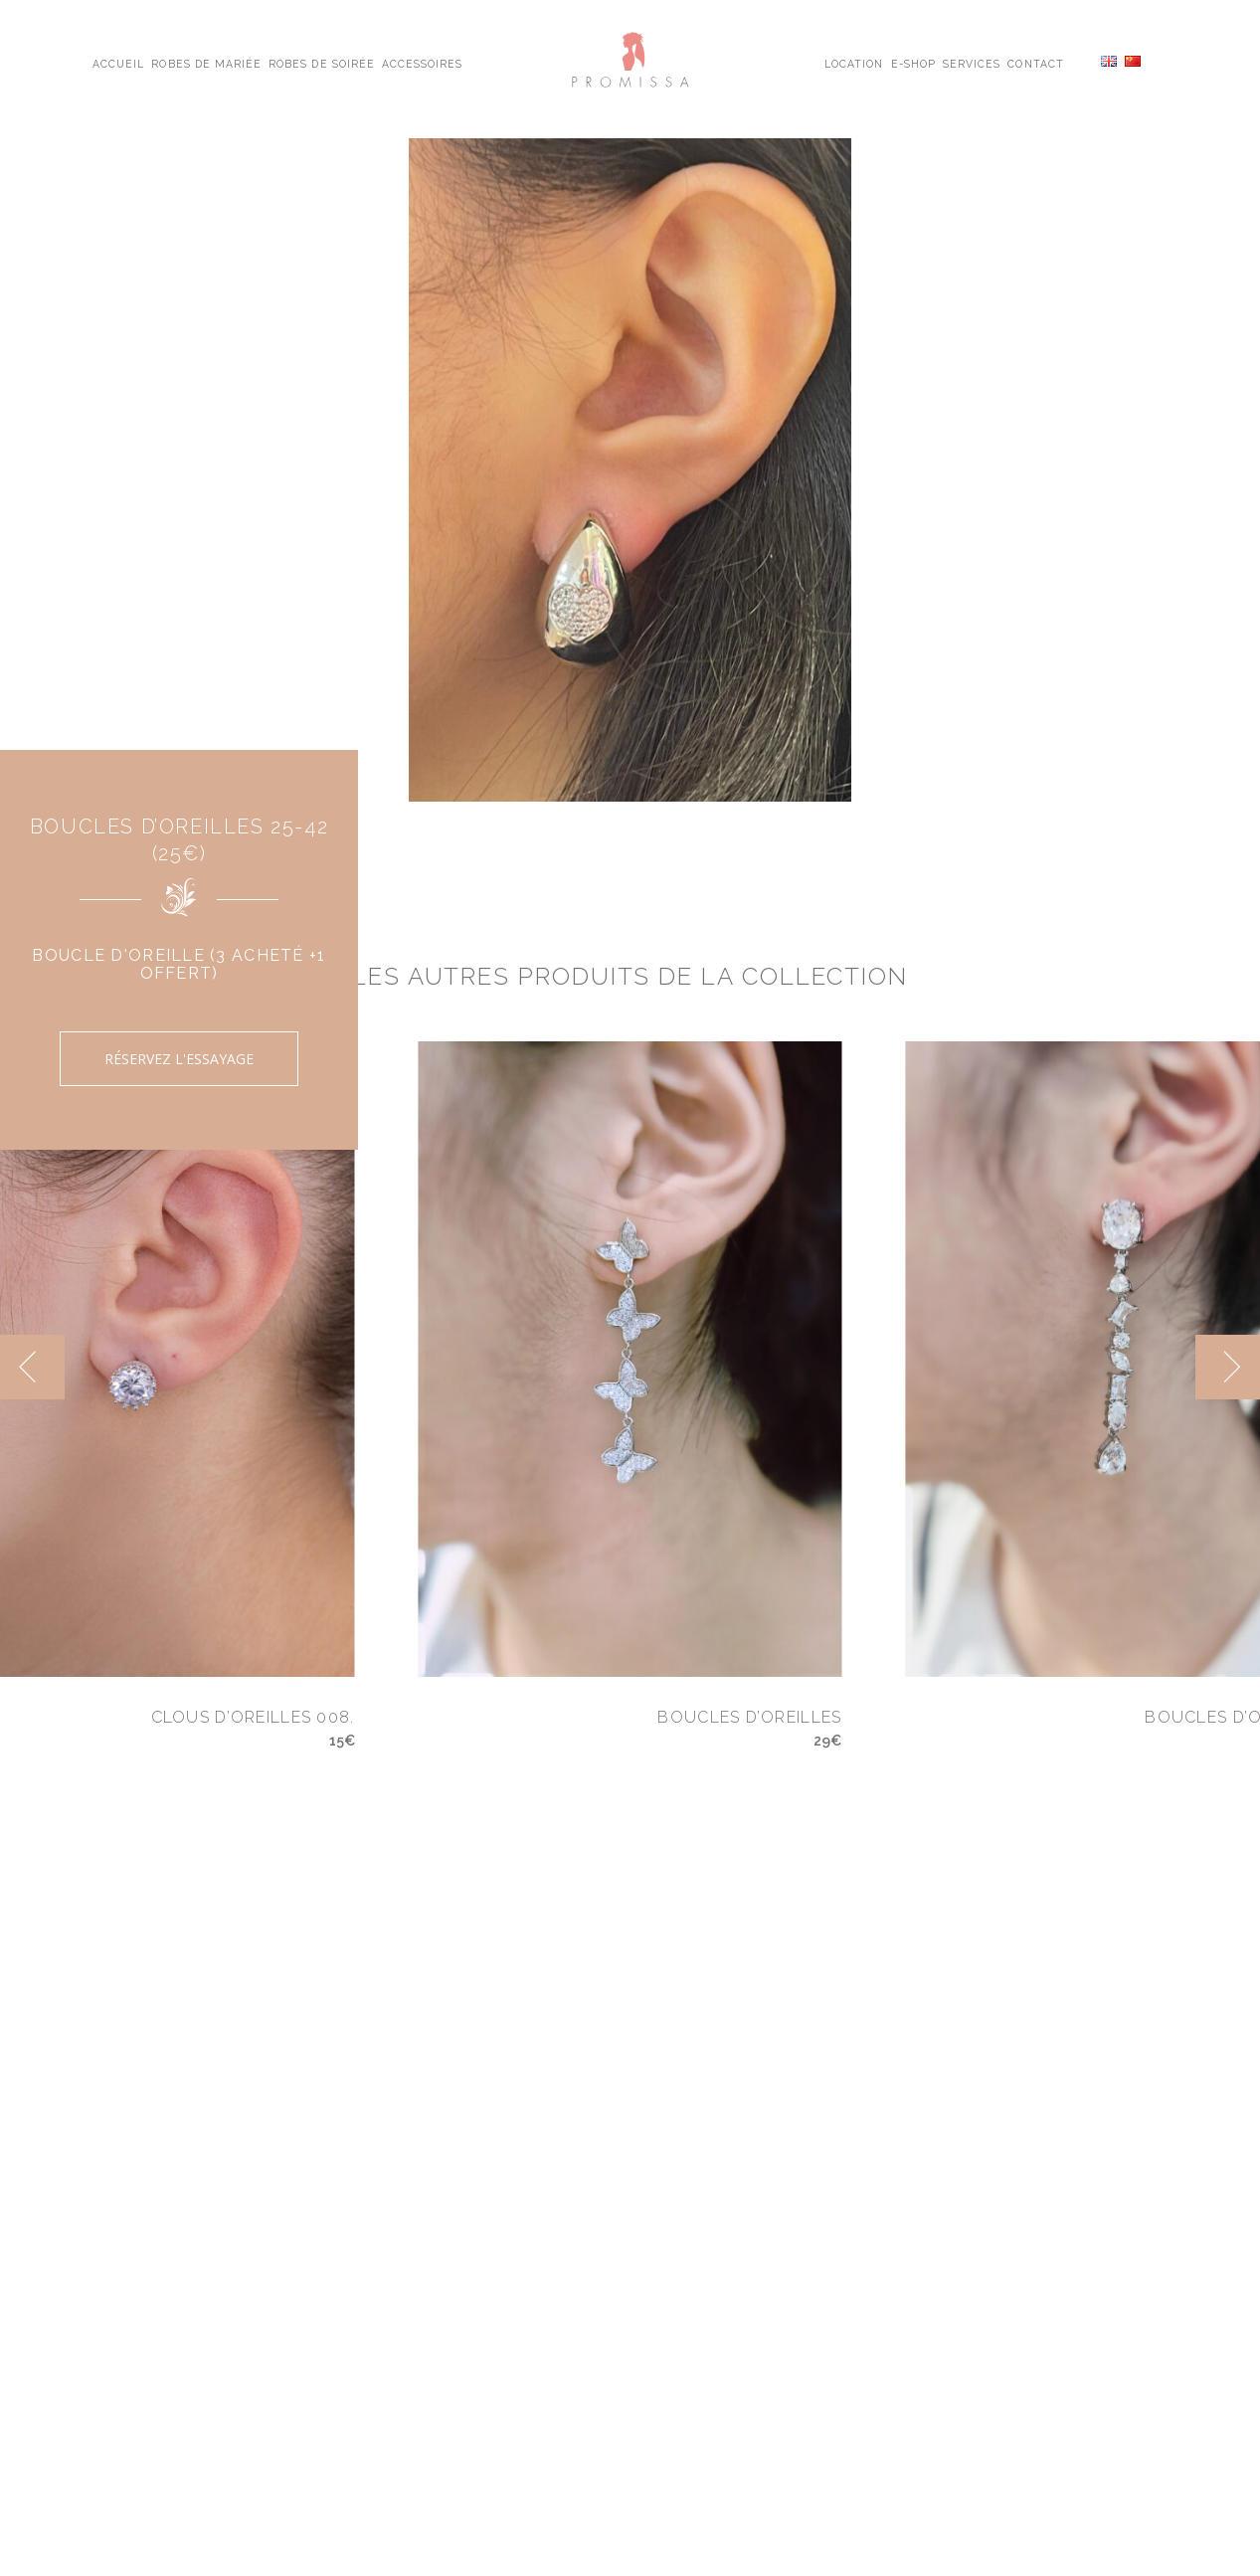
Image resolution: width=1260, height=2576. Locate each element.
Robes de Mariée (206, 63)
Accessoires (422, 63)
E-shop (913, 63)
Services (971, 63)
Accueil (118, 63)
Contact (1035, 63)
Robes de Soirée (322, 63)
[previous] (32, 1367)
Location (853, 63)
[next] (1227, 1367)
